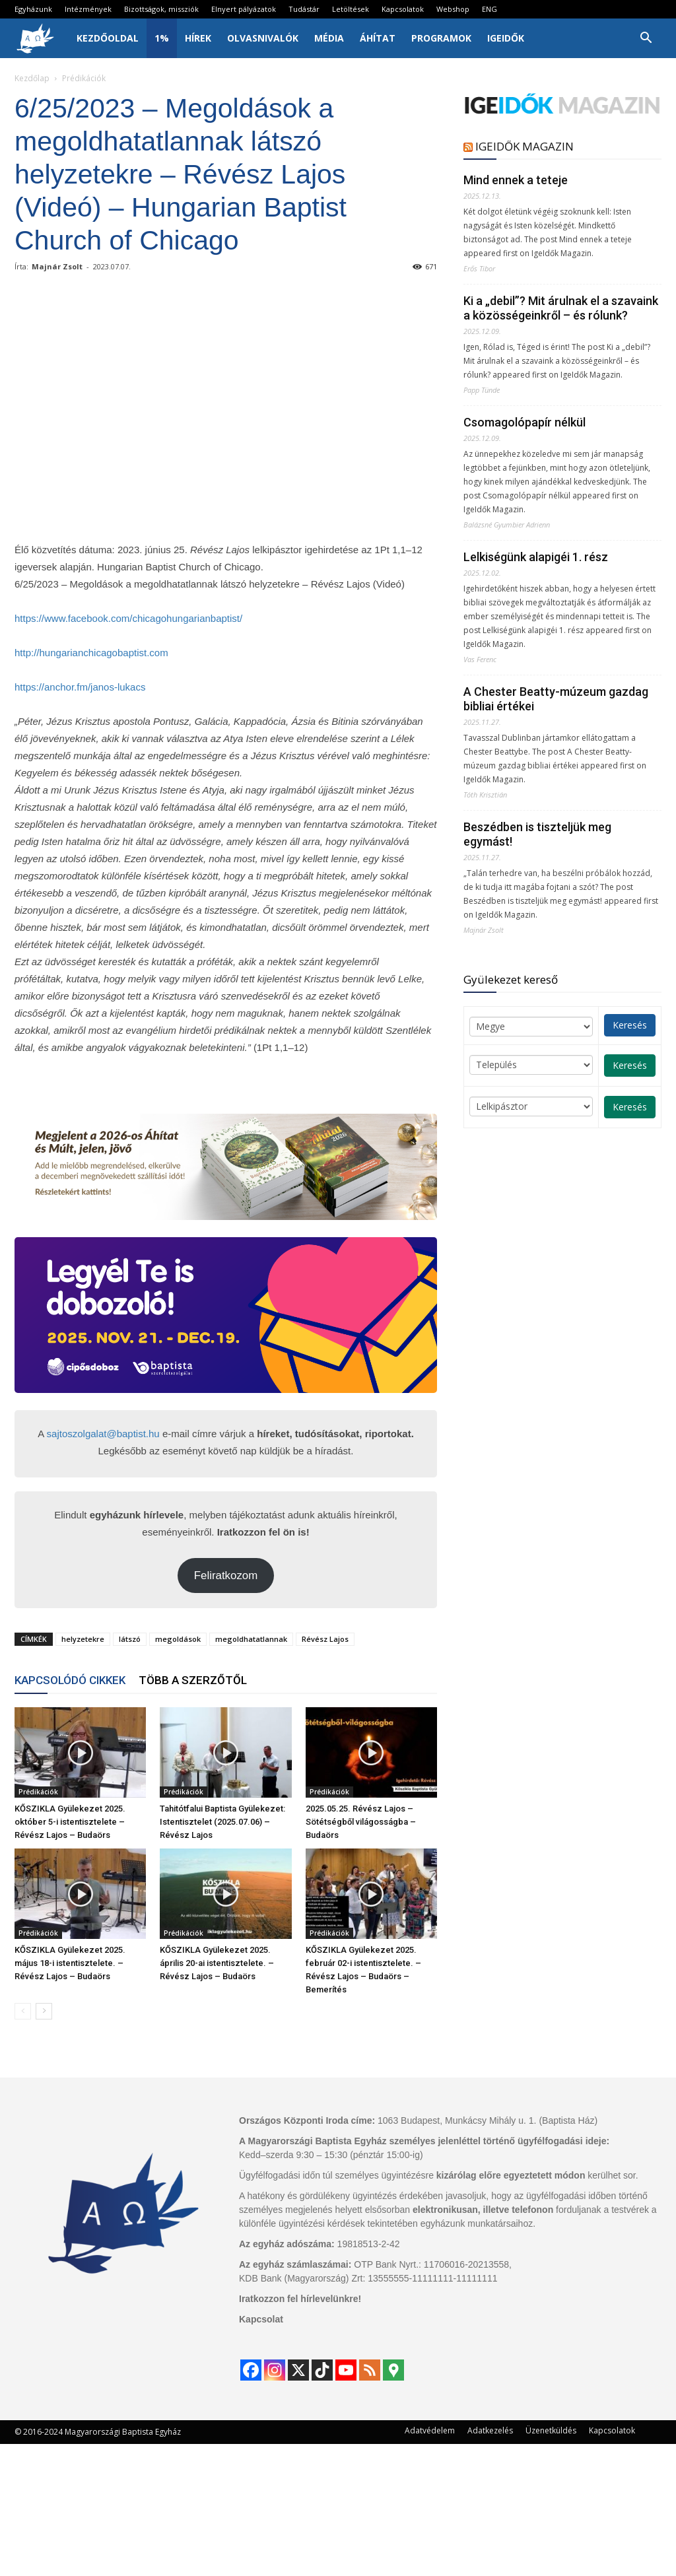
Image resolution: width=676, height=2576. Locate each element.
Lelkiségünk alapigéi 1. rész (535, 557)
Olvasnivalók (262, 38)
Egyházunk (33, 9)
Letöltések (350, 9)
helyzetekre (82, 1639)
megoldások (178, 1639)
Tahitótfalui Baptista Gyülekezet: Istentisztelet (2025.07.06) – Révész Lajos (222, 1822)
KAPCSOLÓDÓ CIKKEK (70, 1680)
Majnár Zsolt (57, 266)
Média (329, 38)
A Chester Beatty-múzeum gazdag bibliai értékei (555, 699)
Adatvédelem (430, 2430)
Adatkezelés (490, 2430)
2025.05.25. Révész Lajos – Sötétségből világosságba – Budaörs (361, 1822)
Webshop (452, 9)
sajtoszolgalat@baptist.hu (103, 1433)
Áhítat (377, 38)
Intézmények (88, 9)
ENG (489, 9)
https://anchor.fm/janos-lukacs (80, 687)
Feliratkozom (226, 1575)
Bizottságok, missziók (161, 9)
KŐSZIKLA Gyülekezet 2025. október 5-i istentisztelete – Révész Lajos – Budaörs (70, 1822)
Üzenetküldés (550, 2430)
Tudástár (304, 9)
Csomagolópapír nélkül (524, 422)
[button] (645, 39)
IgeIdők (505, 38)
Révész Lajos (325, 1639)
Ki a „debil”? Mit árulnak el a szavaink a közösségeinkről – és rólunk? (560, 308)
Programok (441, 38)
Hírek (198, 38)
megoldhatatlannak (251, 1639)
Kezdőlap (32, 78)
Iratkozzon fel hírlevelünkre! (300, 2298)
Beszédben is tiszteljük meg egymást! (537, 834)
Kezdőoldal (108, 38)
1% (161, 38)
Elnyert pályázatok (243, 9)
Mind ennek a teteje (515, 180)
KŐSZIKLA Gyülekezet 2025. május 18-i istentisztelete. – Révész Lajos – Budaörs (70, 1963)
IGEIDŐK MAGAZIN (524, 146)
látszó (130, 1639)
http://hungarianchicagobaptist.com (91, 652)
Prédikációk (38, 1791)
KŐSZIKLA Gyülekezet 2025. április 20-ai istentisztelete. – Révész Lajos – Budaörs (217, 1963)
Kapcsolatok (403, 9)
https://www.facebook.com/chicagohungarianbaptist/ (128, 618)
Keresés (630, 1025)
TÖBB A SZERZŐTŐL (193, 1680)
